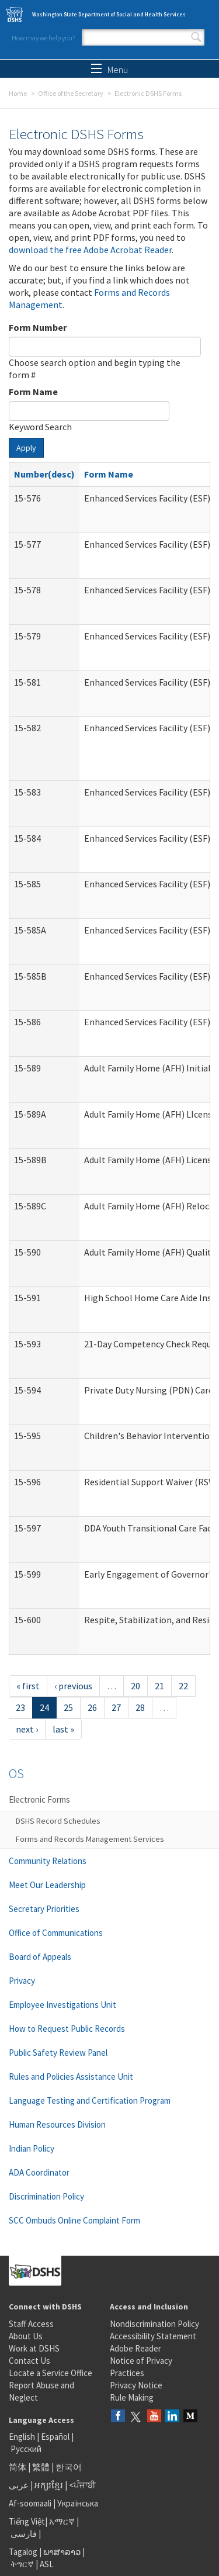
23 (20, 1707)
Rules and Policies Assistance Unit (71, 2076)
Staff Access (31, 2323)
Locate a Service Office (50, 2372)
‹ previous (73, 1686)
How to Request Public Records (67, 2028)
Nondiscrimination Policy (154, 2323)
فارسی (23, 2533)
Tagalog (23, 2551)
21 (159, 1686)
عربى (19, 2485)
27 (116, 1707)
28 (140, 1707)
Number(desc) (44, 474)
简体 (17, 2467)
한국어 (68, 2467)
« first (28, 1686)
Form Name (33, 391)
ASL (47, 2564)
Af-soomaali (30, 2503)
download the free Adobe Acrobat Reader (90, 249)
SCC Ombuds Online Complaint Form (74, 2220)
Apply (26, 447)
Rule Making (132, 2397)
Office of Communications (56, 1932)
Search (196, 37)
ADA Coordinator (39, 2172)
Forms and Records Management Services (90, 1839)
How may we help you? (43, 37)
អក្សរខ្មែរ (48, 2485)
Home (18, 93)
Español (55, 2436)
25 (68, 1707)
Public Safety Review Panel (58, 2052)
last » (63, 1729)
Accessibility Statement (153, 2336)
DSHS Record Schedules (58, 1821)
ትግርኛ (22, 2564)
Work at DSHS (34, 2348)
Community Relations (47, 1860)
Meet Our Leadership (47, 1884)
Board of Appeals (40, 1956)
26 (92, 1707)
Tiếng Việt (27, 2521)
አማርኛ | (64, 2521)
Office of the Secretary (70, 93)
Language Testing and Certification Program (90, 2100)
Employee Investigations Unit (62, 2004)
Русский (26, 2448)
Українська (77, 2503)
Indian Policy (31, 2148)
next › (27, 1729)
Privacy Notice (136, 2385)
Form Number (38, 327)
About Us (26, 2336)
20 (135, 1686)
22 (183, 1686)
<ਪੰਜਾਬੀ (82, 2485)
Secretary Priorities (44, 1908)
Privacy (22, 1980)
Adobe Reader (135, 2348)
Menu (109, 69)
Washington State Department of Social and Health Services (109, 14)
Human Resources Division (57, 2124)
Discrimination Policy (46, 2196)
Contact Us (29, 2360)
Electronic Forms (39, 1799)
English (23, 2436)
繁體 (41, 2467)
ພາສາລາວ (62, 2551)
